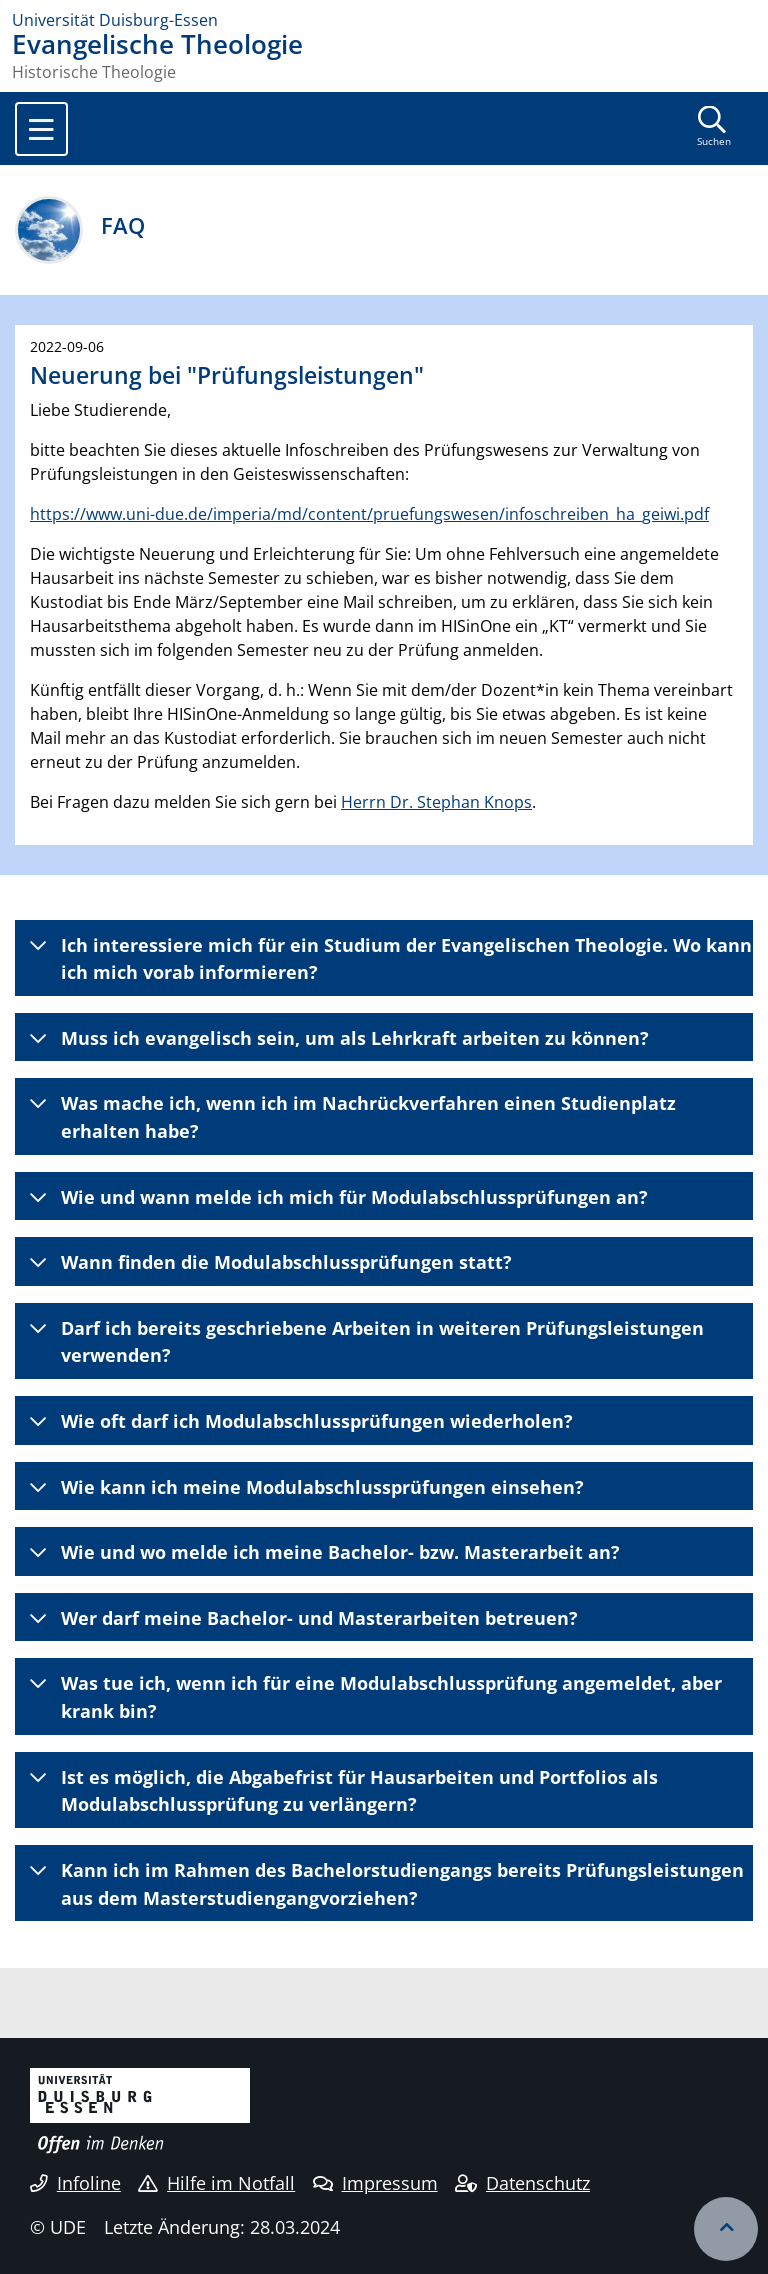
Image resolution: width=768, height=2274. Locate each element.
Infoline (75, 2183)
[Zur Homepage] (384, 20)
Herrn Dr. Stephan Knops (436, 802)
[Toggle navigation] (41, 129)
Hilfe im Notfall (216, 2183)
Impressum (375, 2183)
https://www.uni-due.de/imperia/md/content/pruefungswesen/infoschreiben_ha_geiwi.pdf (369, 514)
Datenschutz (522, 2183)
